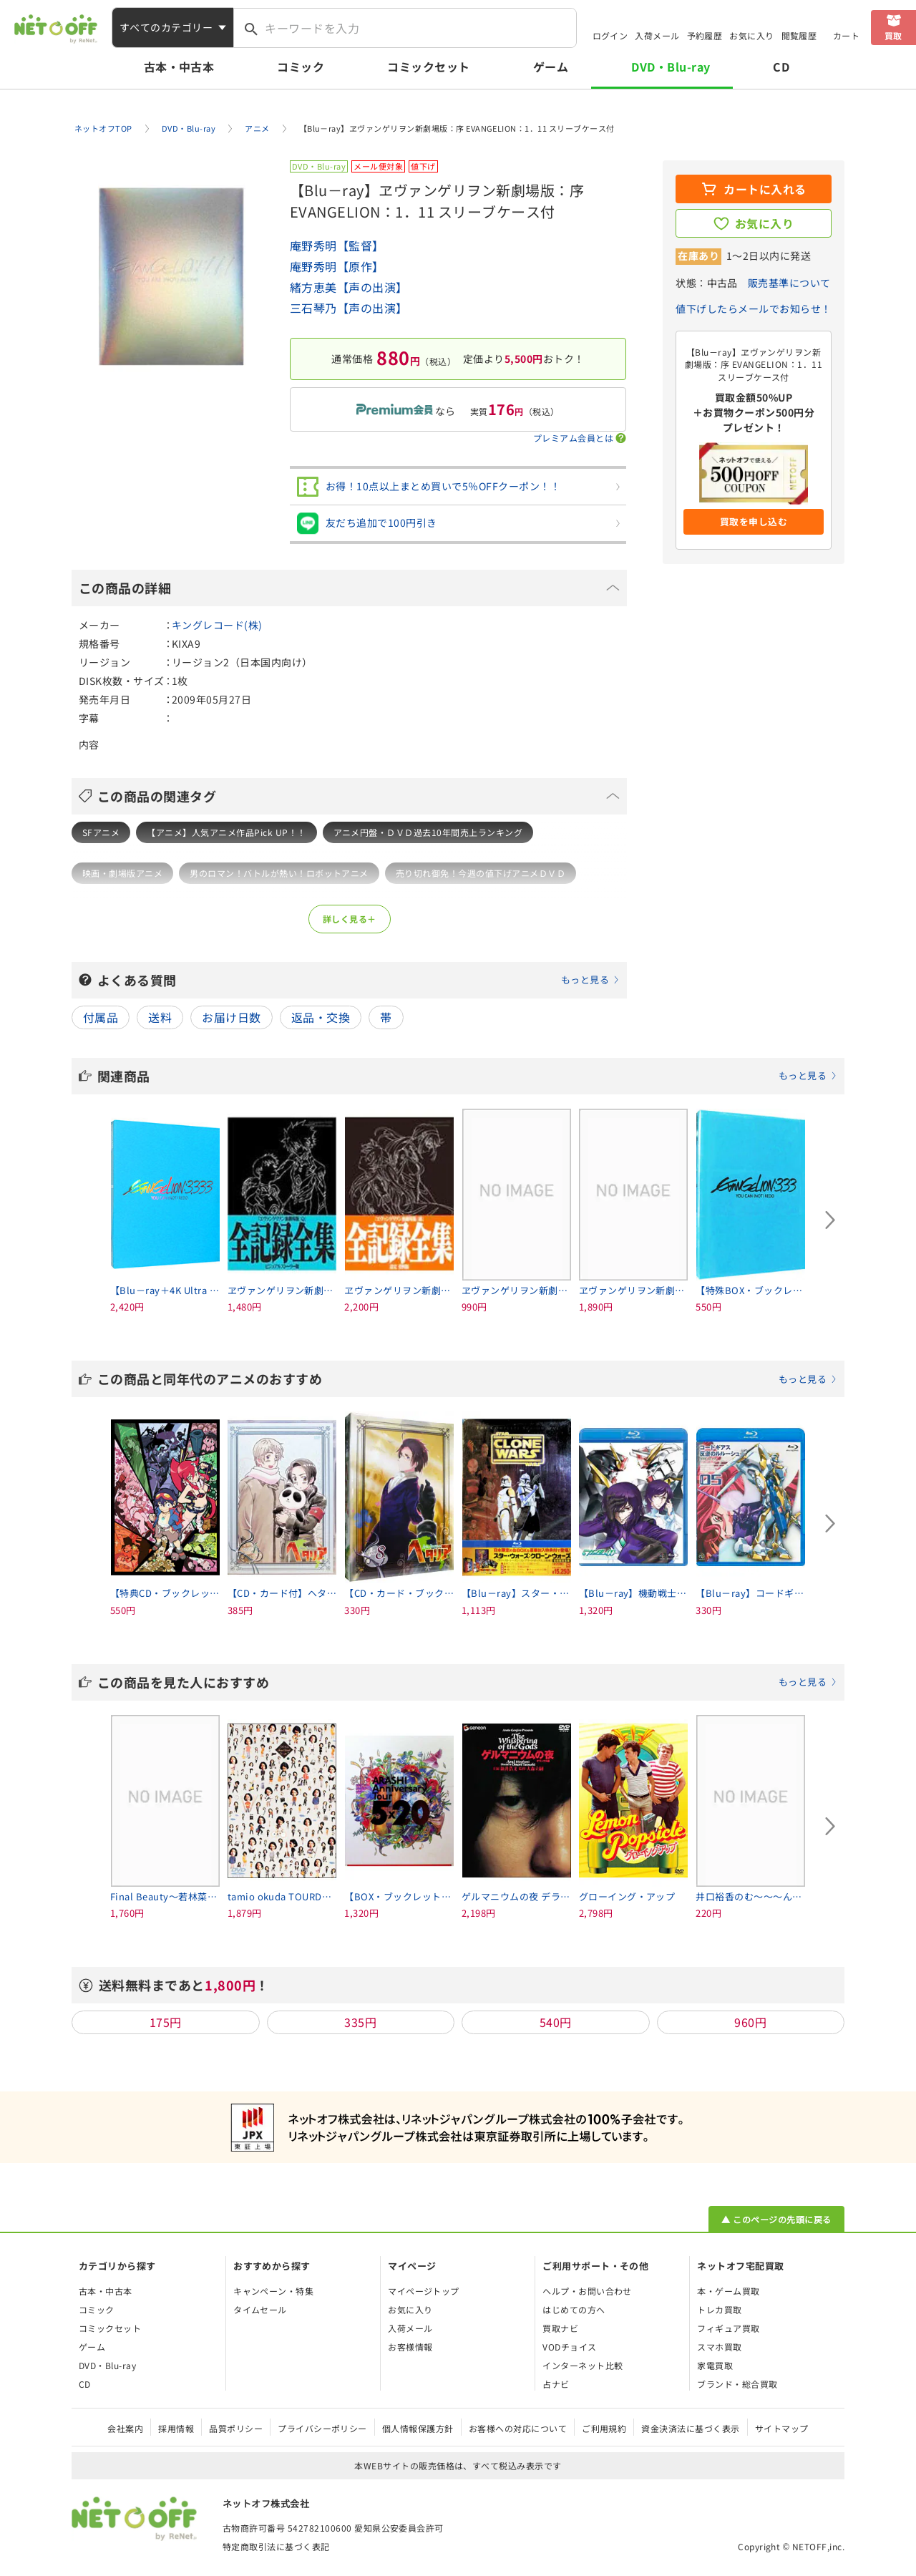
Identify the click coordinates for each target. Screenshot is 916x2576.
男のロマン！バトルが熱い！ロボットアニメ (279, 873)
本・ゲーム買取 (728, 2291)
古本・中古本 (179, 66)
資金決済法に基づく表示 (690, 2428)
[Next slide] (830, 1220)
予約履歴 (705, 35)
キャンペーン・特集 (273, 2291)
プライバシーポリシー (322, 2428)
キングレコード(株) (217, 625)
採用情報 (176, 2428)
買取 (893, 35)
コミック (300, 66)
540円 (556, 2022)
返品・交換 (320, 1017)
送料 (160, 1017)
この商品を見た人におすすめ (467, 1682)
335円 (360, 2022)
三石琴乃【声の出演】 (349, 307)
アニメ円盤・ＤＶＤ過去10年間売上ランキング (428, 832)
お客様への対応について (518, 2428)
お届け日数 (231, 1017)
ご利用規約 (604, 2428)
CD (781, 66)
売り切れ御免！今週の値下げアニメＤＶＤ (480, 873)
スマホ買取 (719, 2347)
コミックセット (428, 66)
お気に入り (751, 35)
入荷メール (657, 35)
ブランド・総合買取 (737, 2384)
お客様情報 (410, 2347)
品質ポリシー (236, 2428)
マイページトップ (423, 2291)
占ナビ (555, 2384)
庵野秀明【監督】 (337, 245)
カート (846, 35)
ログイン (610, 35)
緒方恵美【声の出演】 (349, 287)
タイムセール (260, 2309)
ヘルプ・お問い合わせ (587, 2291)
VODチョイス (569, 2347)
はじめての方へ (573, 2309)
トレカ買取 (719, 2309)
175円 (166, 2022)
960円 (750, 2022)
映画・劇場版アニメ (122, 873)
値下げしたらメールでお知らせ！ (753, 308)
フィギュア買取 (728, 2328)
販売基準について (789, 283)
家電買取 (715, 2365)
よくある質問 (358, 980)
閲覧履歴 (799, 35)
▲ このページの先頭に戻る (776, 2219)
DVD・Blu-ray (670, 66)
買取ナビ (560, 2328)
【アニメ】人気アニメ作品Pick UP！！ (226, 832)
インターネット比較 (582, 2365)
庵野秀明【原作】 (337, 266)
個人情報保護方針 (418, 2428)
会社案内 (125, 2428)
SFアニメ (101, 832)
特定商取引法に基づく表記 (276, 2546)
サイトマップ (782, 2428)
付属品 (100, 1017)
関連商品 (467, 1075)
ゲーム (550, 66)
